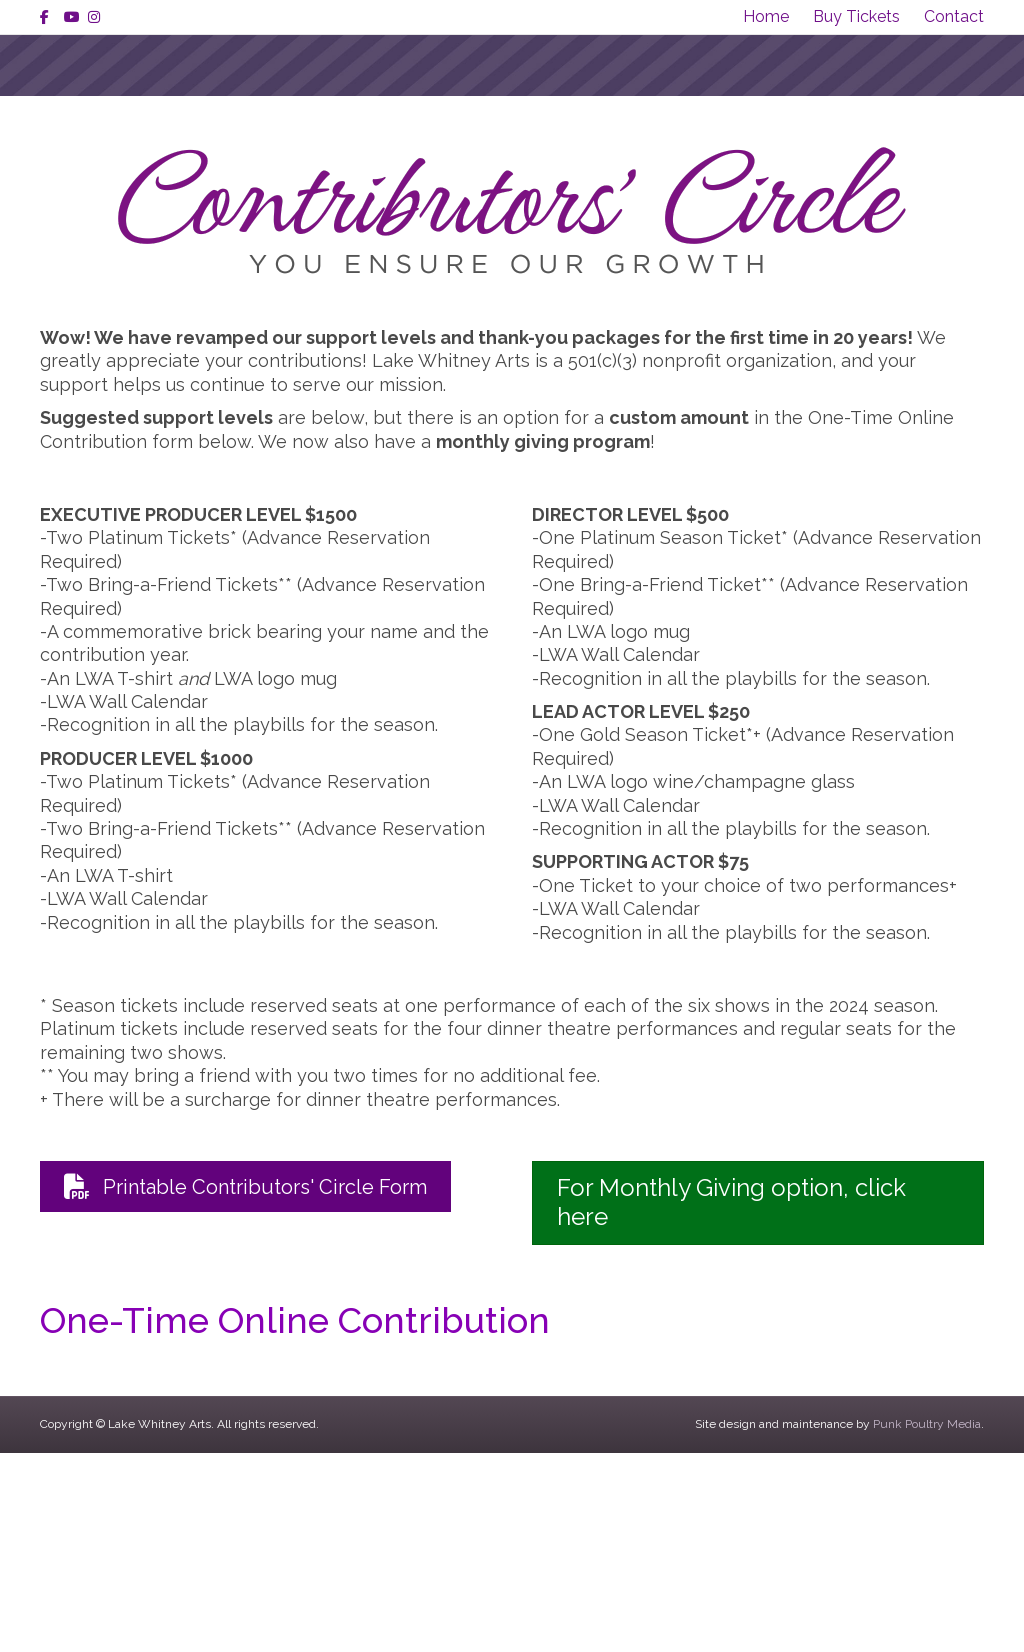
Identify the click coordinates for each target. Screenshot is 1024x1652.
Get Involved (816, 164)
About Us (159, 164)
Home (766, 16)
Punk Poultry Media (927, 1623)
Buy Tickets (856, 16)
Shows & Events (312, 164)
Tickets (687, 164)
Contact (954, 16)
